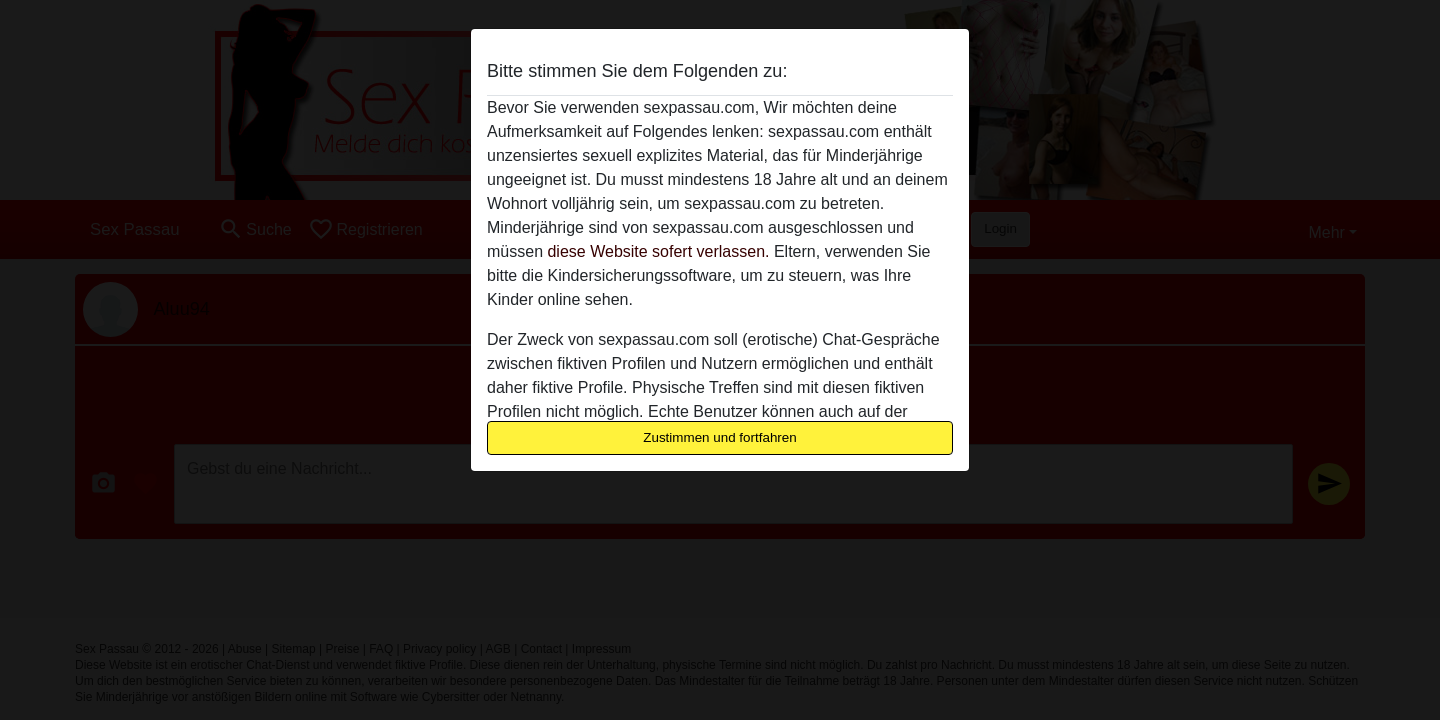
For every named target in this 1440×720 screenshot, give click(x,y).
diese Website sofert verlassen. (658, 251)
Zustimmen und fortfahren (720, 437)
